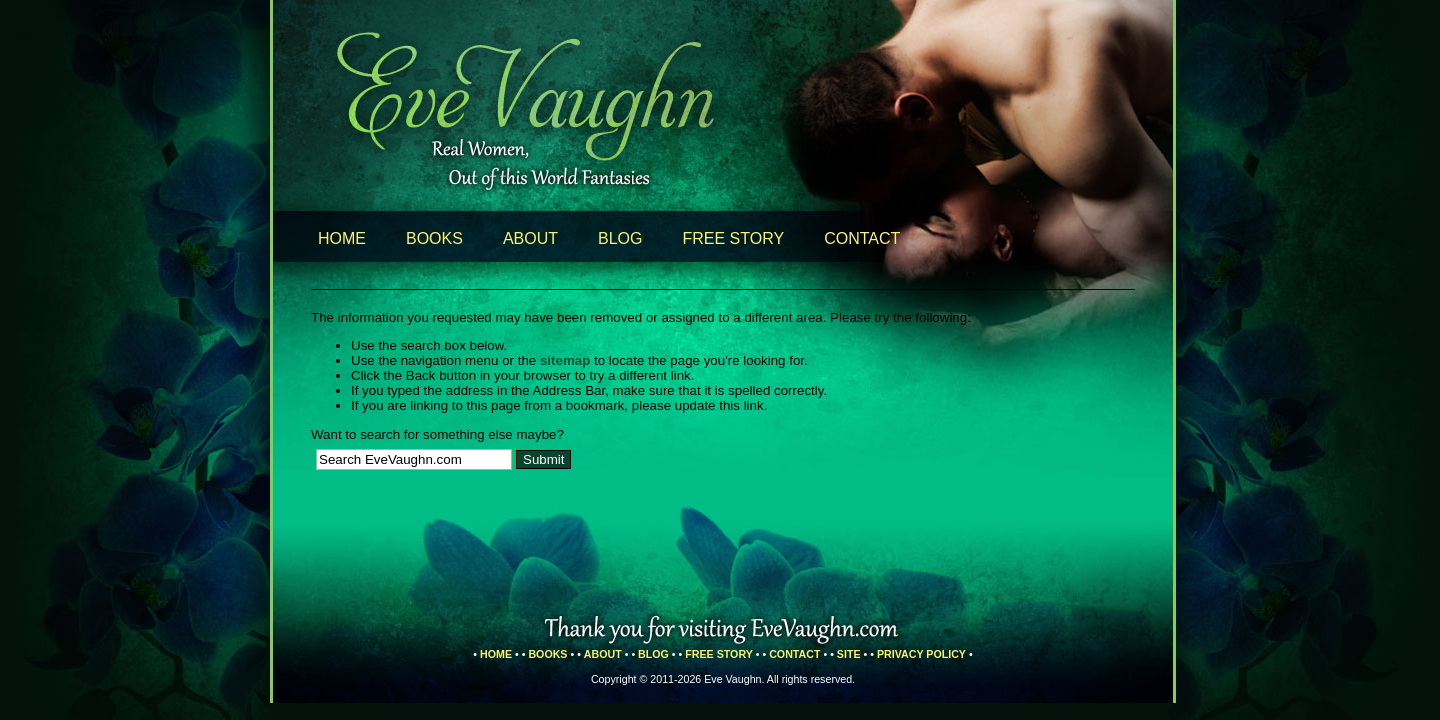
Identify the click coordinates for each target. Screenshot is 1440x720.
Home (342, 238)
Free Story (734, 238)
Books (434, 238)
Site (849, 654)
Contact (862, 238)
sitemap (565, 360)
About (530, 238)
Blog (620, 238)
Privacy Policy (921, 654)
